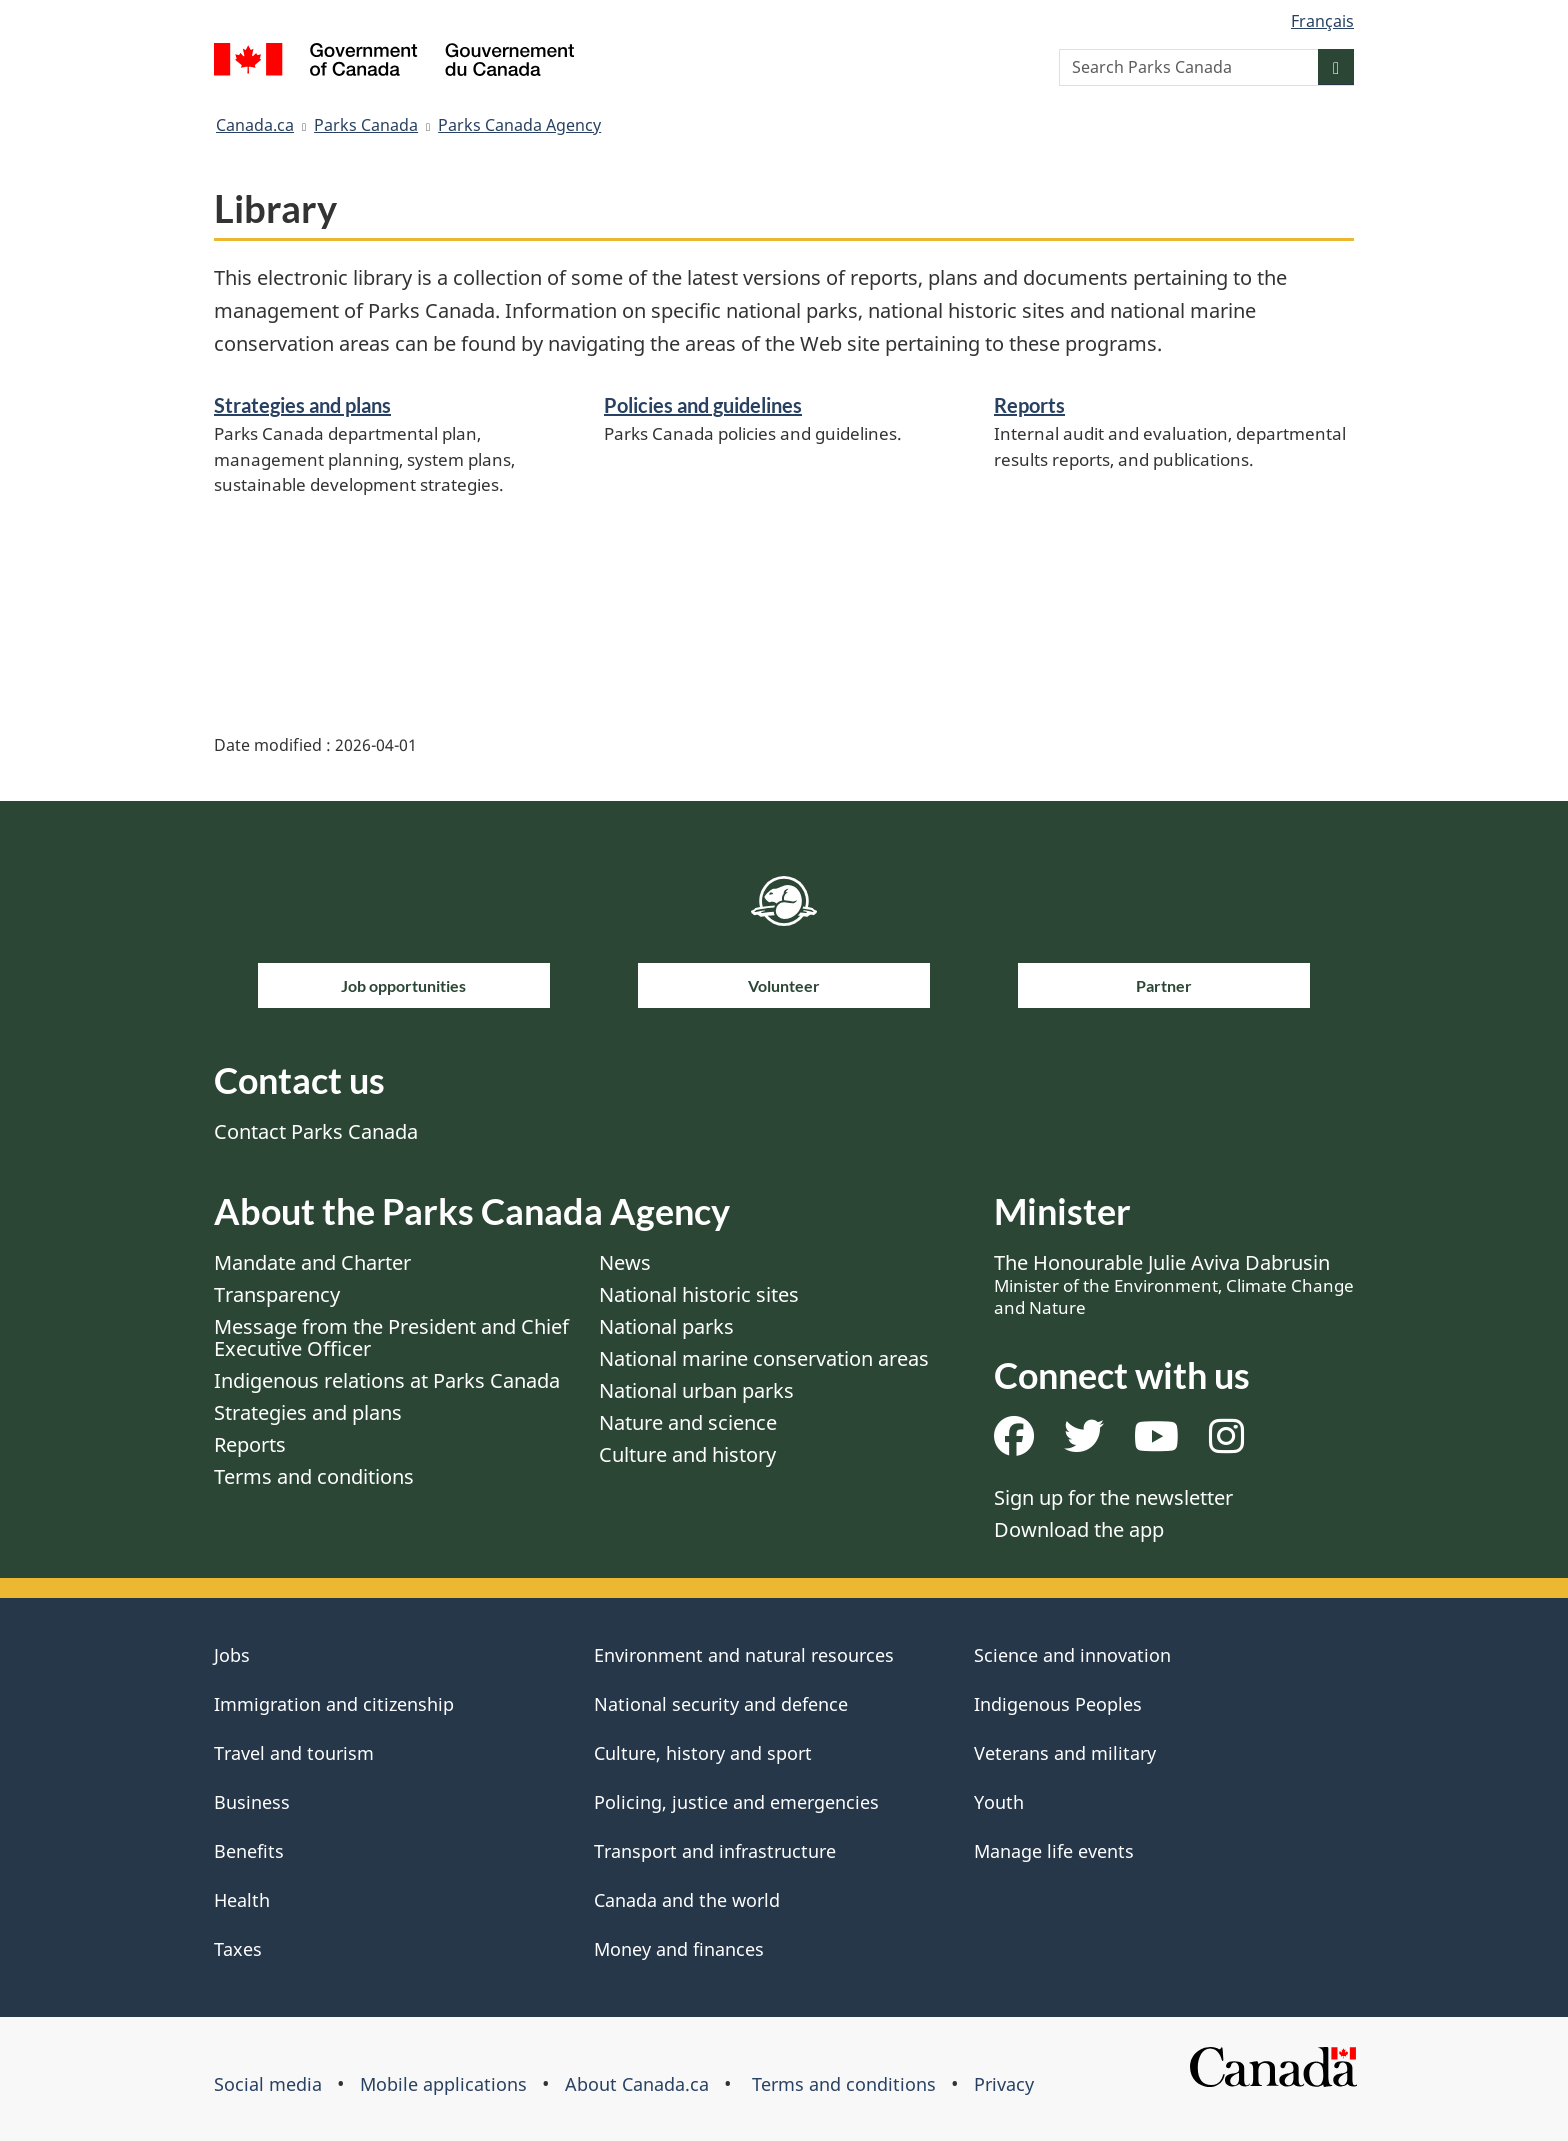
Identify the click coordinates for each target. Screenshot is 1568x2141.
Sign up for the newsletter (1113, 1497)
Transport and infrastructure (715, 1851)
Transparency (277, 1294)
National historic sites (699, 1294)
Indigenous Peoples (1058, 1704)
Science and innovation (1072, 1655)
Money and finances (679, 1949)
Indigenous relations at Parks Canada (387, 1380)
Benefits (249, 1851)
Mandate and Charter (312, 1262)
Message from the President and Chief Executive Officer (391, 1337)
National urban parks (696, 1390)
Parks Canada (366, 125)
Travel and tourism (294, 1753)
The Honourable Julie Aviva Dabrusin (1174, 1284)
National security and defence (721, 1704)
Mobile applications (443, 2084)
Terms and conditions (314, 1476)
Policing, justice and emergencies (736, 1802)
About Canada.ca (637, 2084)
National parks (666, 1326)
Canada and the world (687, 1900)
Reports (1029, 405)
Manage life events (1054, 1851)
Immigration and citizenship (334, 1704)
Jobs (232, 1655)
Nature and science (688, 1422)
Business (252, 1802)
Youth (999, 1802)
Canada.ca (255, 125)
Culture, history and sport (703, 1753)
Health (242, 1900)
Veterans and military (1065, 1753)
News (625, 1262)
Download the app (1079, 1529)
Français (1322, 21)
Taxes (238, 1949)
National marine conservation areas (764, 1358)
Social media (268, 2084)
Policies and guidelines (703, 405)
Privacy (1004, 2084)
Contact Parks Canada (316, 1131)
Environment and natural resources (744, 1655)
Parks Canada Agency (519, 125)
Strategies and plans (302, 405)
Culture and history (687, 1454)
